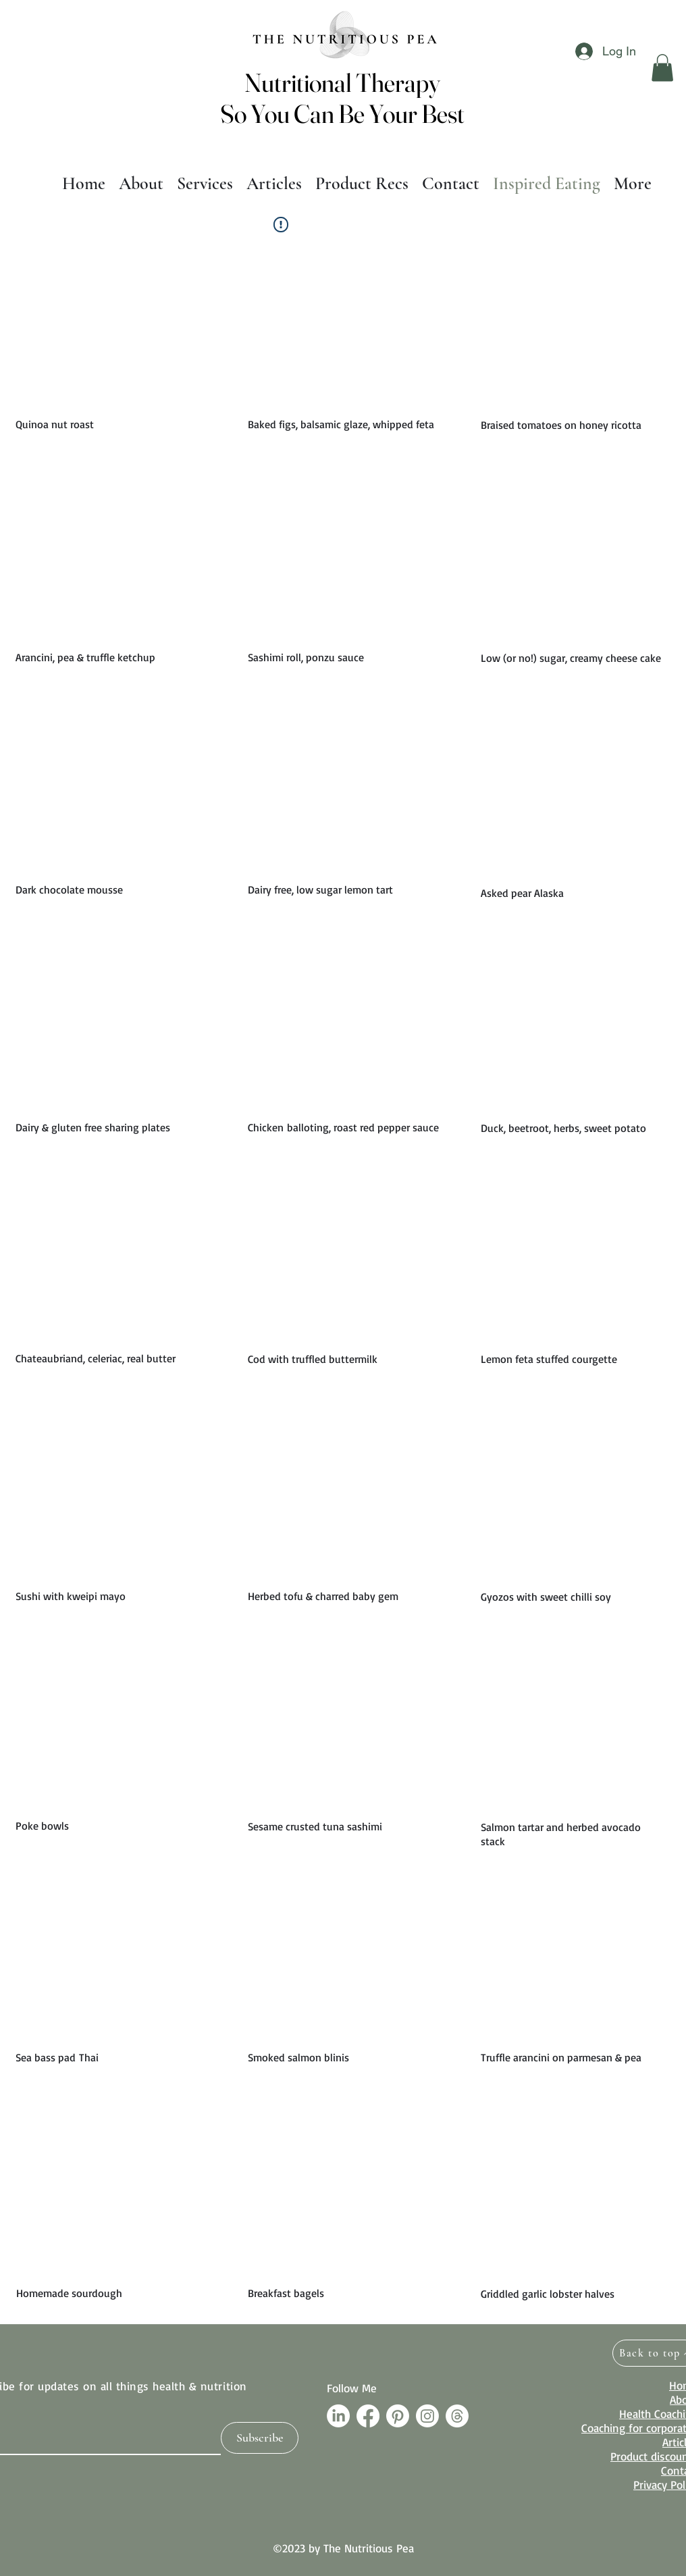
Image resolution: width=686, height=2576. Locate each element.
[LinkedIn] (338, 2415)
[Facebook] (368, 2415)
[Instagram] (427, 2415)
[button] (662, 68)
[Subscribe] (259, 2438)
